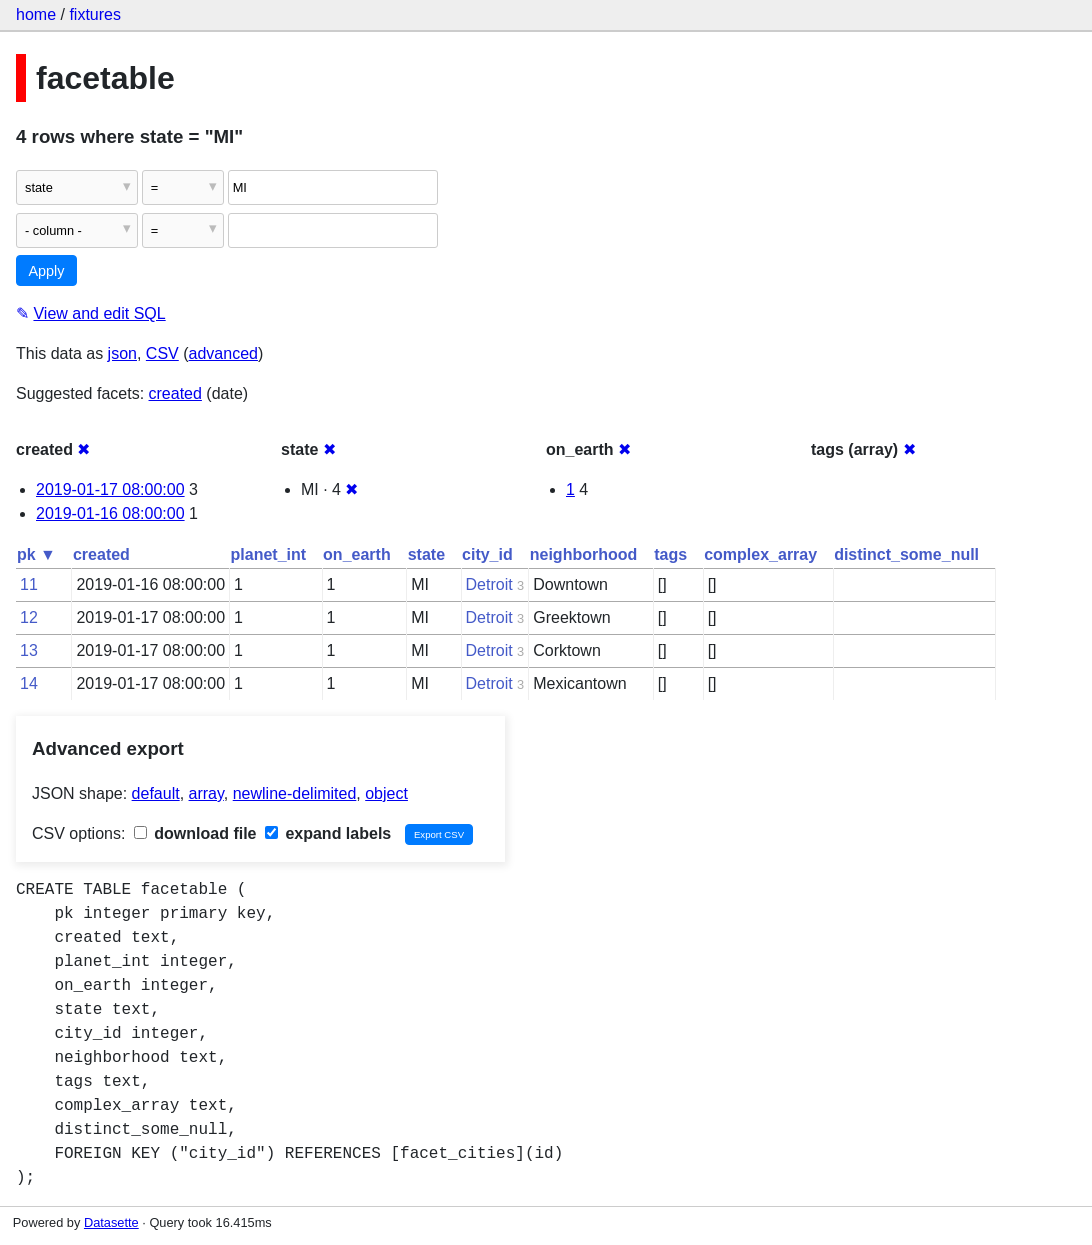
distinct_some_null (906, 554)
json (122, 353)
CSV (162, 353)
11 (29, 584)
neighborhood (584, 554)
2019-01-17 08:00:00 (110, 489)
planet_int (269, 554)
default (156, 793)
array (206, 793)
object (386, 793)
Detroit (489, 584)
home (36, 14)
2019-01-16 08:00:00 (110, 513)
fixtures (95, 14)
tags (670, 554)
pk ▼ (36, 554)
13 (29, 650)
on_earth (357, 554)
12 (29, 617)
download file (195, 833)
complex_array (760, 554)
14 (29, 683)
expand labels (328, 833)
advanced (223, 353)
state (426, 554)
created (175, 393)
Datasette (111, 1222)
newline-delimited (295, 793)
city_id (487, 554)
